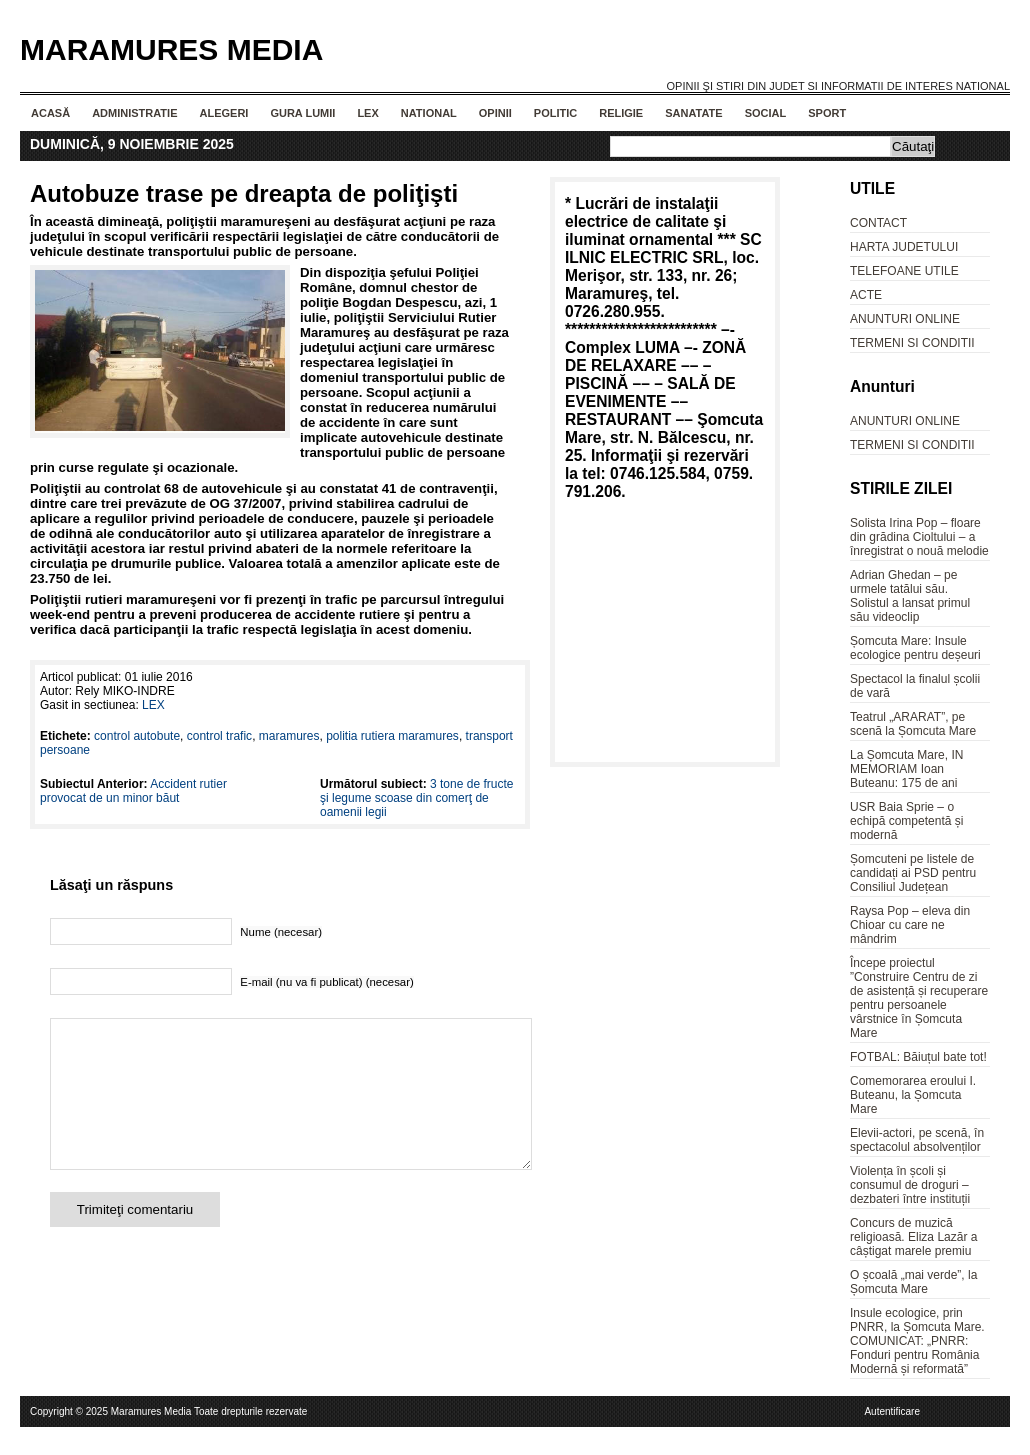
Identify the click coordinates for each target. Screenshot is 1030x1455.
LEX (367, 113)
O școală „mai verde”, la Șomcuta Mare (913, 1282)
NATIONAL (429, 113)
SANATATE (693, 113)
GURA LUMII (302, 113)
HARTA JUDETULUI (904, 247)
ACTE (866, 295)
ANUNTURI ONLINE (905, 319)
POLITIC (555, 113)
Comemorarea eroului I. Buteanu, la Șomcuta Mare (913, 1095)
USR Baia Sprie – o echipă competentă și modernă (906, 821)
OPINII (495, 113)
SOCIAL (766, 113)
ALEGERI (223, 113)
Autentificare (892, 1411)
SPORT (827, 113)
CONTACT (878, 223)
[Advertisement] (665, 635)
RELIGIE (621, 113)
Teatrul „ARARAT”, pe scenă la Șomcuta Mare (913, 724)
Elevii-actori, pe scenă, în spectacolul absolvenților (917, 1140)
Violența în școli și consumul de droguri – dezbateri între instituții (910, 1185)
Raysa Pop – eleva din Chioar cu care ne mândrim (910, 925)
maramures (289, 736)
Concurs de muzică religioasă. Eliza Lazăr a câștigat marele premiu (913, 1237)
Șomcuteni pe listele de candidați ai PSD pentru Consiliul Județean (913, 873)
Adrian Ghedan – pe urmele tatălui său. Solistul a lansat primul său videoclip (910, 596)
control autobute (137, 736)
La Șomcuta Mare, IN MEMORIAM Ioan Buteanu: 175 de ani (906, 769)
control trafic (219, 736)
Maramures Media (171, 49)
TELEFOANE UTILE (904, 271)
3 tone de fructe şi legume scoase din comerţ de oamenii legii (416, 798)
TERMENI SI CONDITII (912, 343)
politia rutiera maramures (392, 736)
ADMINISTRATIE (134, 113)
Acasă (50, 113)
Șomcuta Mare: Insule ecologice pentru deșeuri (915, 648)
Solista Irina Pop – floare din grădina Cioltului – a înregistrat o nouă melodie (919, 537)
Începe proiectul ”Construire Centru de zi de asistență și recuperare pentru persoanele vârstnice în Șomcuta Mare (919, 998)
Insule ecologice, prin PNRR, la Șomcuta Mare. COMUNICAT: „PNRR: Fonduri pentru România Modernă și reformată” (917, 1341)
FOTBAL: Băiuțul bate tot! (918, 1057)
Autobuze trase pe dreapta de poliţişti (244, 193)
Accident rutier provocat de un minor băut (133, 791)
